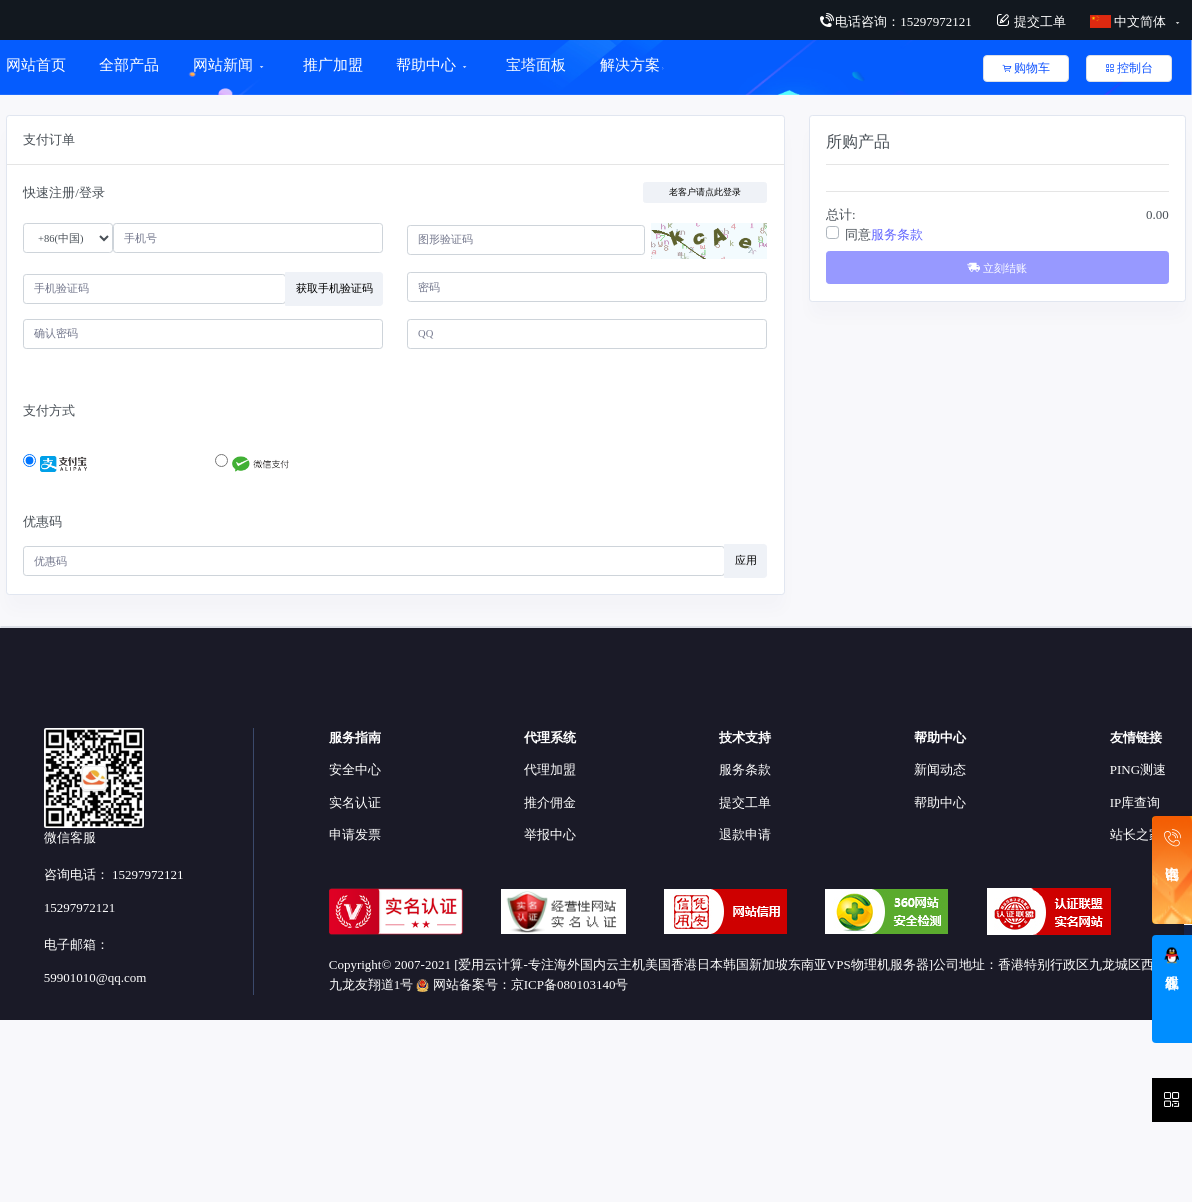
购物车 (1026, 68)
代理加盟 (550, 769)
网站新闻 (223, 65)
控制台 (1129, 68)
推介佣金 (550, 802)
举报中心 (550, 834)
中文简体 (1130, 21)
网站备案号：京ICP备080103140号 (522, 984)
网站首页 (36, 65)
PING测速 (1138, 769)
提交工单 (1030, 21)
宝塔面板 (536, 65)
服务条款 (897, 234)
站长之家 (1136, 834)
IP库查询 (1135, 802)
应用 (746, 560)
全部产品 (129, 65)
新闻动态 (940, 769)
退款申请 (745, 834)
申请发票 (355, 834)
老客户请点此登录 (705, 192)
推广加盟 (333, 65)
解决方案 (632, 65)
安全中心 (355, 769)
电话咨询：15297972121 (895, 21)
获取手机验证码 (334, 288)
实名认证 (355, 802)
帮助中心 (426, 65)
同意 (884, 234)
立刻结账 (997, 267)
